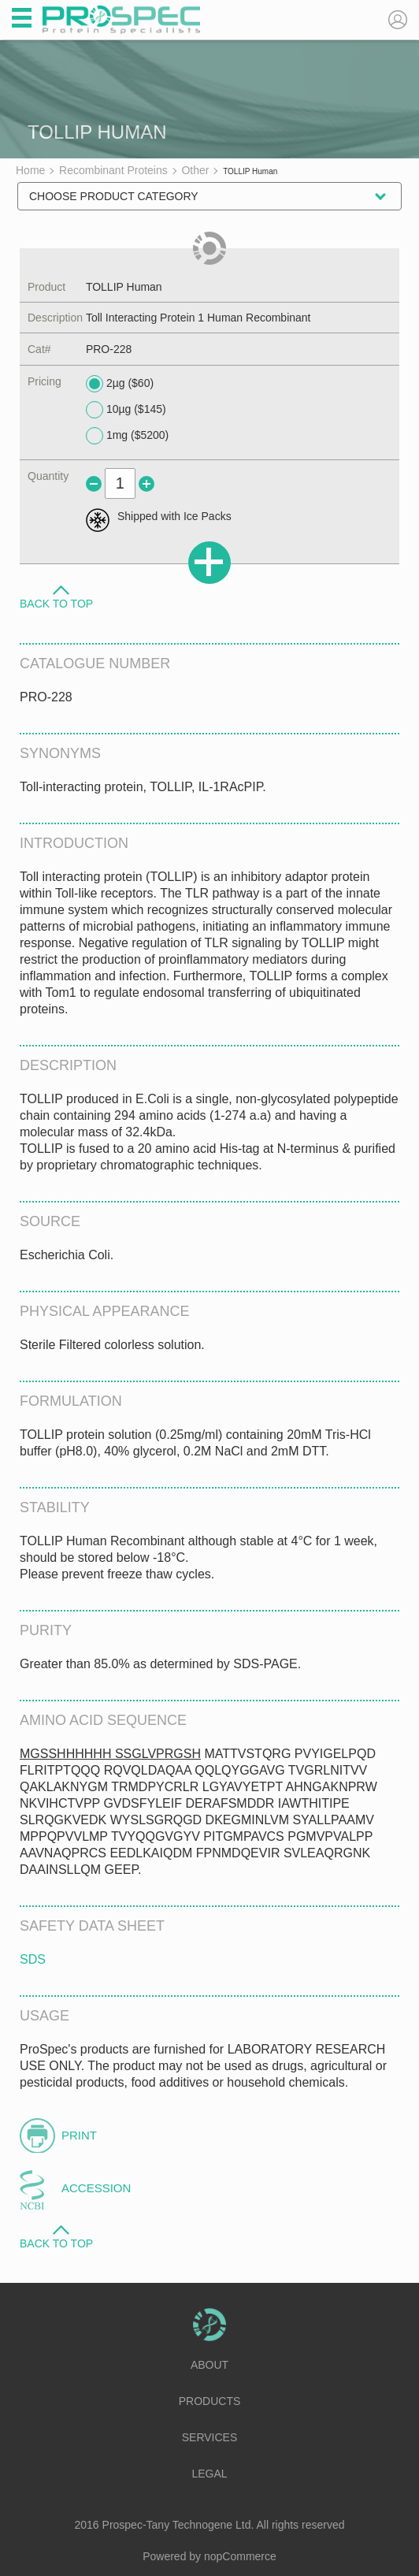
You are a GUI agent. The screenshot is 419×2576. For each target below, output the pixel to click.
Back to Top (56, 603)
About (209, 2365)
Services (210, 2437)
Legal (209, 2473)
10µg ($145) (126, 409)
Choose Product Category (113, 196)
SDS (33, 1959)
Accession (96, 2188)
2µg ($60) (120, 383)
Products (210, 2401)
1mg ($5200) (127, 435)
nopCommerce (240, 2556)
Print (79, 2135)
